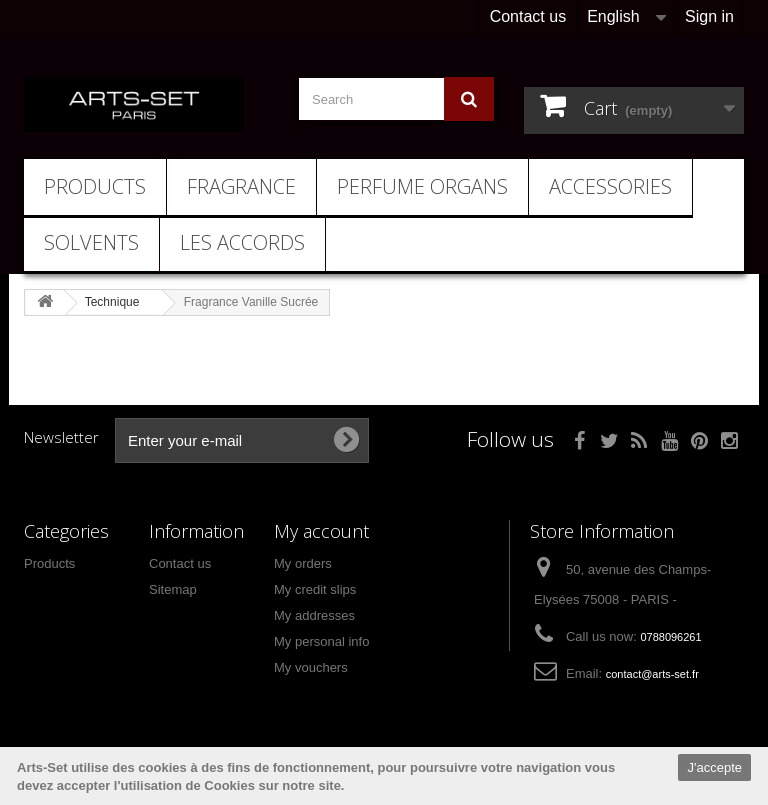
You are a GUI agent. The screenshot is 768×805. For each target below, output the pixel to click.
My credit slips (315, 589)
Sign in (709, 16)
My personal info (321, 641)
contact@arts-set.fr (652, 674)
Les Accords (242, 242)
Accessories (610, 186)
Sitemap (173, 589)
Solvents (91, 242)
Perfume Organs (422, 186)
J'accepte (714, 767)
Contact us (528, 16)
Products (95, 186)
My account (321, 531)
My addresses (314, 615)
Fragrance (241, 186)
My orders (303, 563)
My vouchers (311, 667)
